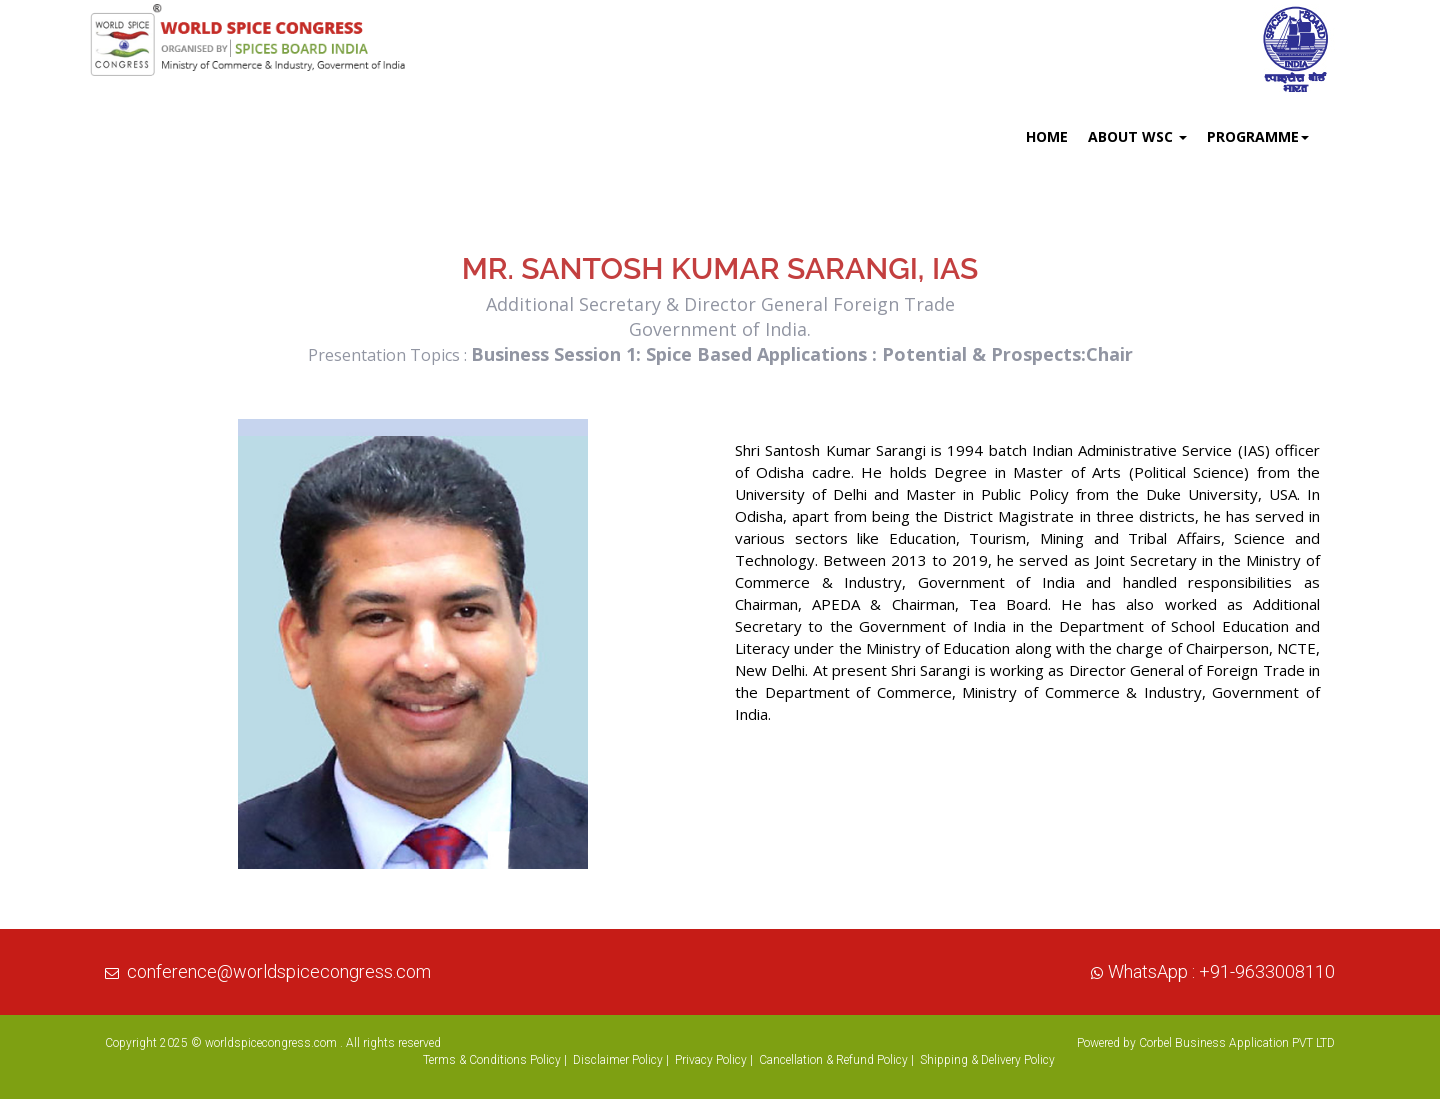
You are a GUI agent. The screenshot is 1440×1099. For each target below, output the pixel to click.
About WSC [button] (1137, 136)
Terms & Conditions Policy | (495, 1060)
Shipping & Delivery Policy (987, 1060)
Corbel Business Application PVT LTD (1237, 1043)
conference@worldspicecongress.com (279, 971)
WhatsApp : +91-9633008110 (1221, 971)
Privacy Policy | (714, 1060)
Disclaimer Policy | (621, 1060)
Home (1047, 136)
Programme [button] (1258, 136)
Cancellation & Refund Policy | (836, 1060)
